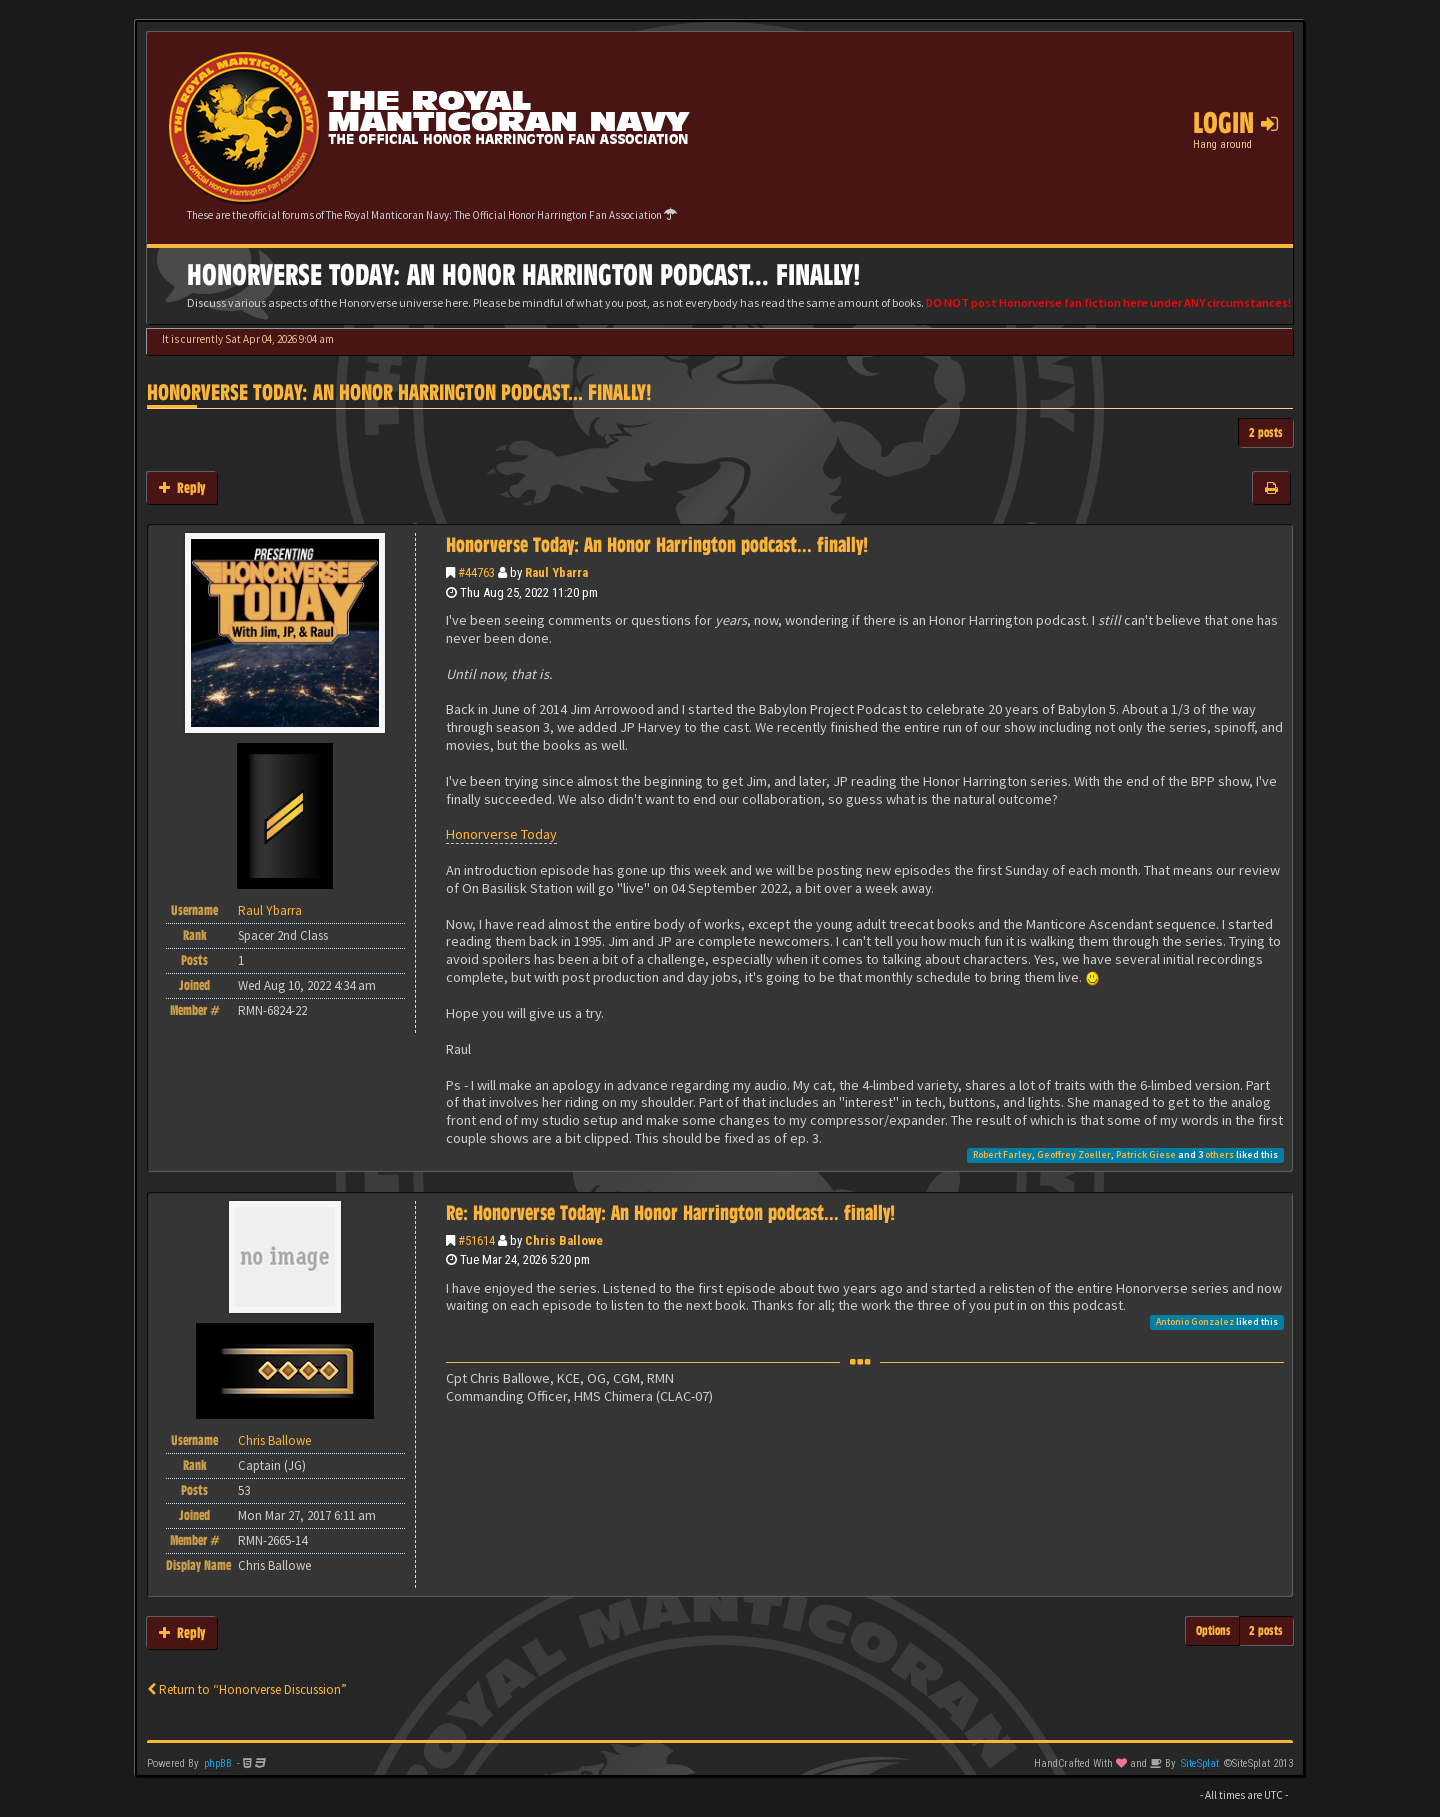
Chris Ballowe (564, 1240)
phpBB (218, 1763)
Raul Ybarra (556, 572)
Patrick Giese (1146, 1154)
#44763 (476, 572)
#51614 (476, 1240)
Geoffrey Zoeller (1074, 1154)
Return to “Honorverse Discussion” (247, 1689)
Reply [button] (182, 487)
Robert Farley (1002, 1154)
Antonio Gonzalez (1195, 1321)
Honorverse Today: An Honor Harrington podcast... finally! (399, 392)
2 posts (1266, 432)
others (1219, 1154)
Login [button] (1235, 123)
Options (1213, 1630)
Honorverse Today (501, 834)
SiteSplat (1200, 1763)
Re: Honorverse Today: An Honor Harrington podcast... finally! (670, 1213)
